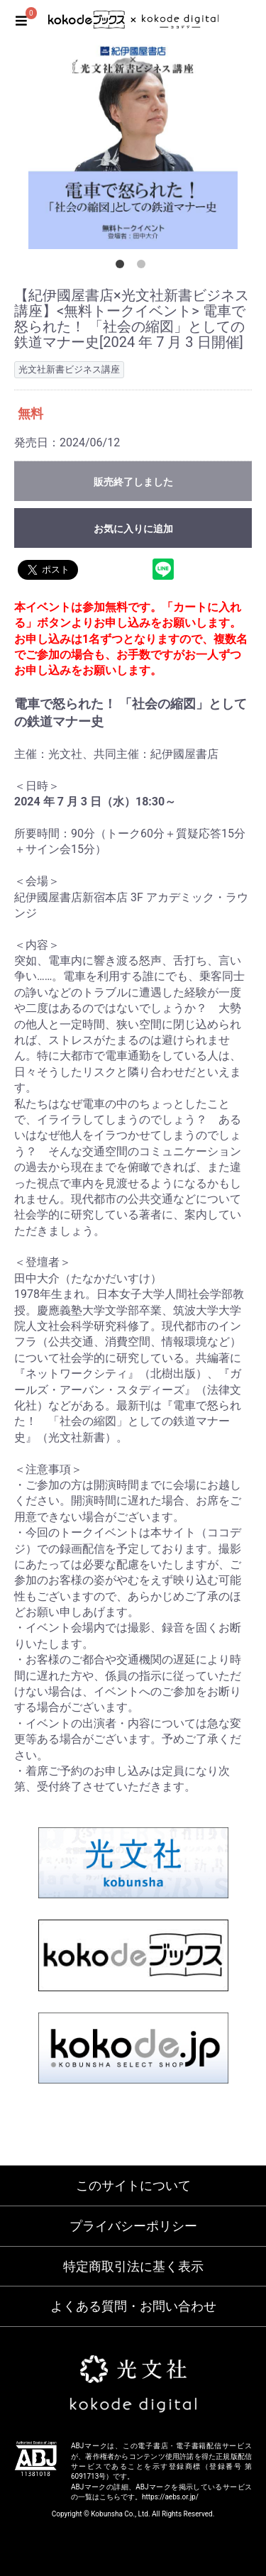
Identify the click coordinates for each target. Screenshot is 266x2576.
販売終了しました (133, 482)
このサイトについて (133, 2185)
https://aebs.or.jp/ (170, 2497)
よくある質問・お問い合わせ (133, 2306)
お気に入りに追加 (133, 528)
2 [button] (144, 267)
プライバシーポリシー (133, 2225)
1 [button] (123, 267)
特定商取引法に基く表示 (133, 2266)
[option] (133, 144)
